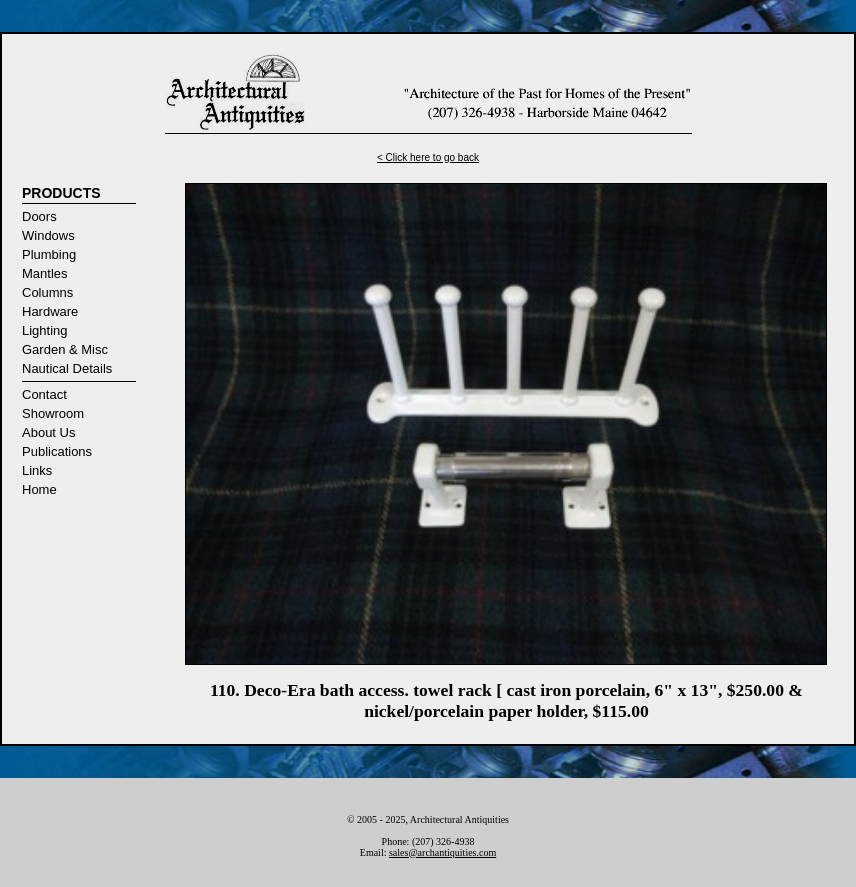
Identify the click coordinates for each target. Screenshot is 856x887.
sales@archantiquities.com (442, 852)
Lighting (45, 330)
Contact (44, 394)
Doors (39, 216)
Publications (57, 451)
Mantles (45, 273)
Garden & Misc (65, 349)
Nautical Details (67, 368)
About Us (48, 432)
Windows (48, 235)
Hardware (50, 311)
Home (39, 489)
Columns (47, 292)
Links (37, 470)
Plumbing (49, 254)
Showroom (53, 413)
